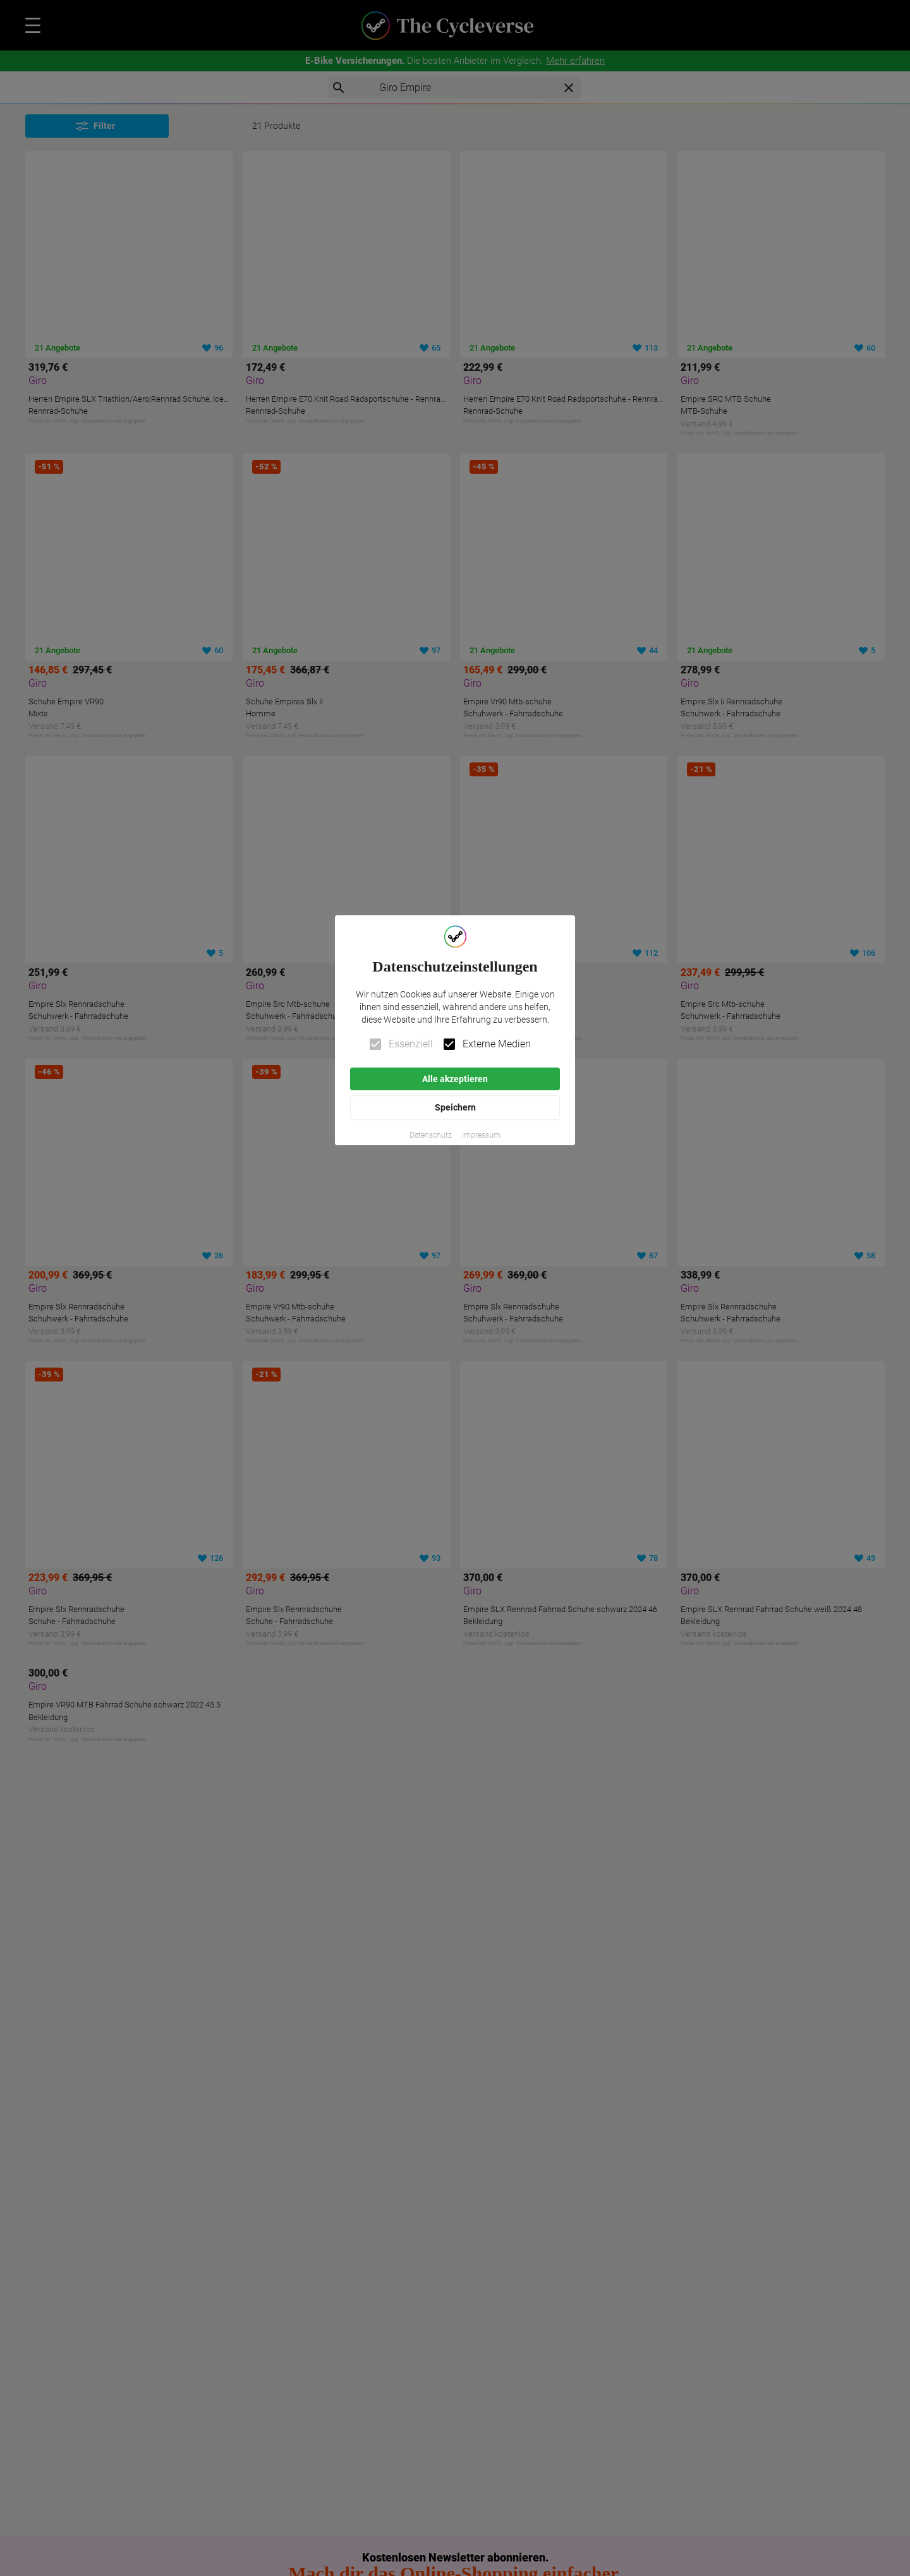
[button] (430, 1135)
